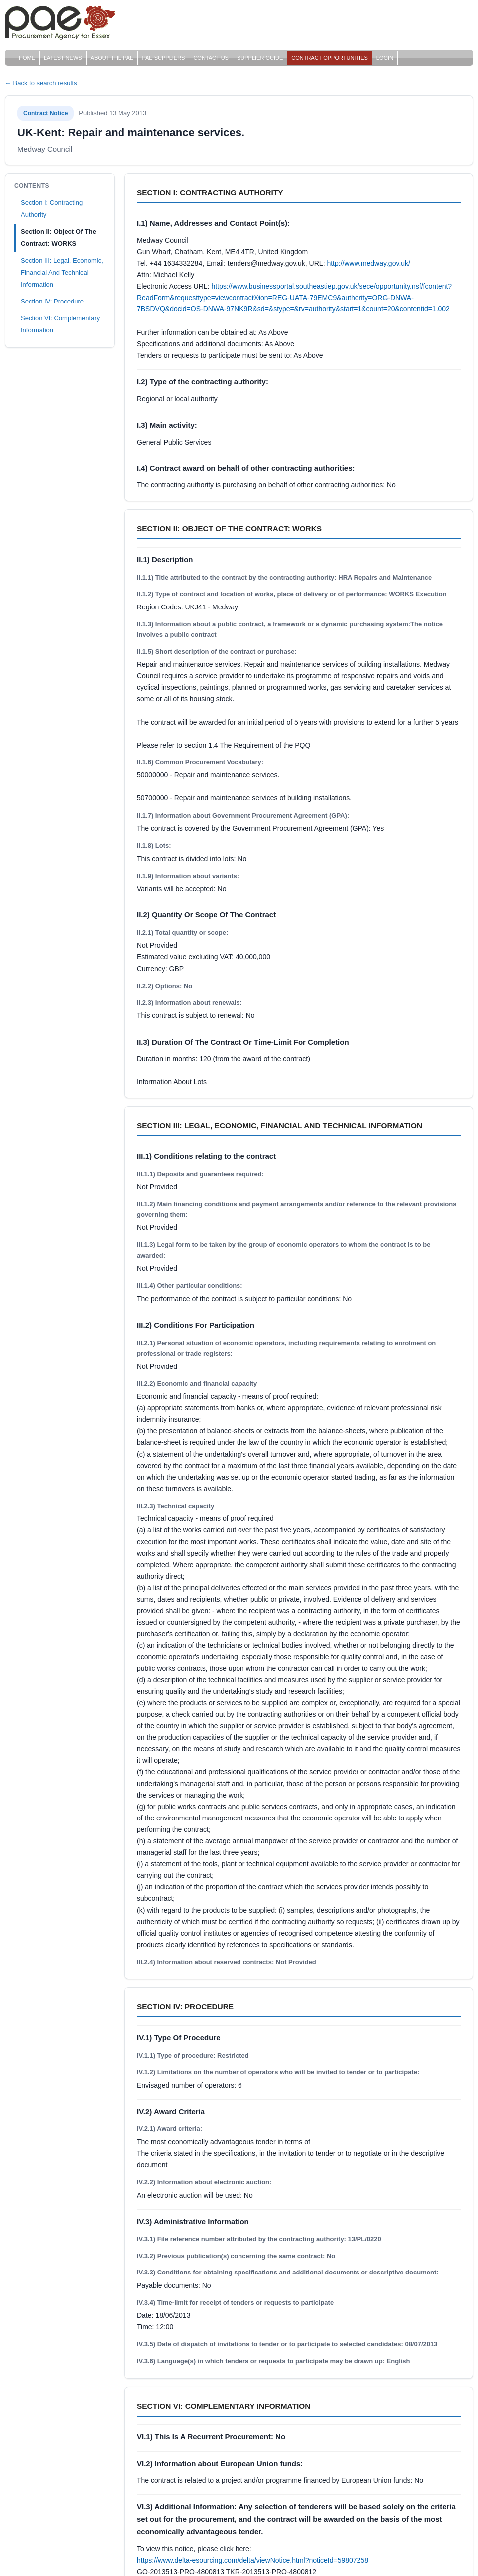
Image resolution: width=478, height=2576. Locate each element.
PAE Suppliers (163, 58)
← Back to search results (41, 83)
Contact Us (211, 58)
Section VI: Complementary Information (60, 324)
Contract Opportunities (329, 58)
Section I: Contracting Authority (52, 208)
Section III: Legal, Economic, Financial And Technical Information (62, 272)
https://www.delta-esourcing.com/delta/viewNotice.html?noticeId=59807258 (252, 2560)
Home (27, 58)
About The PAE (112, 58)
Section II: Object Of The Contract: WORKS (58, 237)
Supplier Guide (260, 58)
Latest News (63, 58)
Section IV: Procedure (52, 301)
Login (384, 58)
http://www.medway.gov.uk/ (368, 263)
